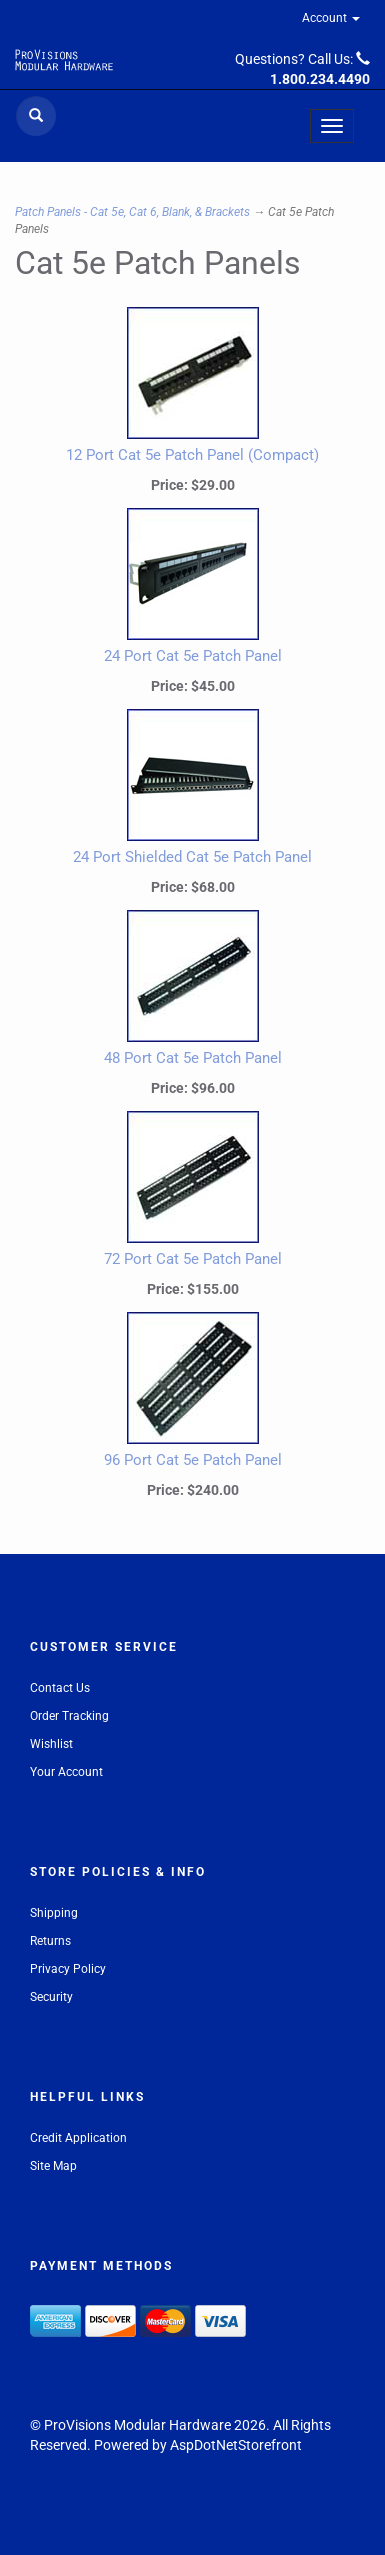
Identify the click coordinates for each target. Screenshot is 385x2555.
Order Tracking (69, 1716)
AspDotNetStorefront (236, 2445)
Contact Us (60, 1688)
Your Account (66, 1772)
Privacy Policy (68, 1969)
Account (331, 18)
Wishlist (51, 1744)
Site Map (53, 2166)
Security (51, 1997)
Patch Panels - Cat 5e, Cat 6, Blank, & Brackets (132, 212)
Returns (50, 1941)
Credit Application (78, 2138)
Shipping (54, 1913)
